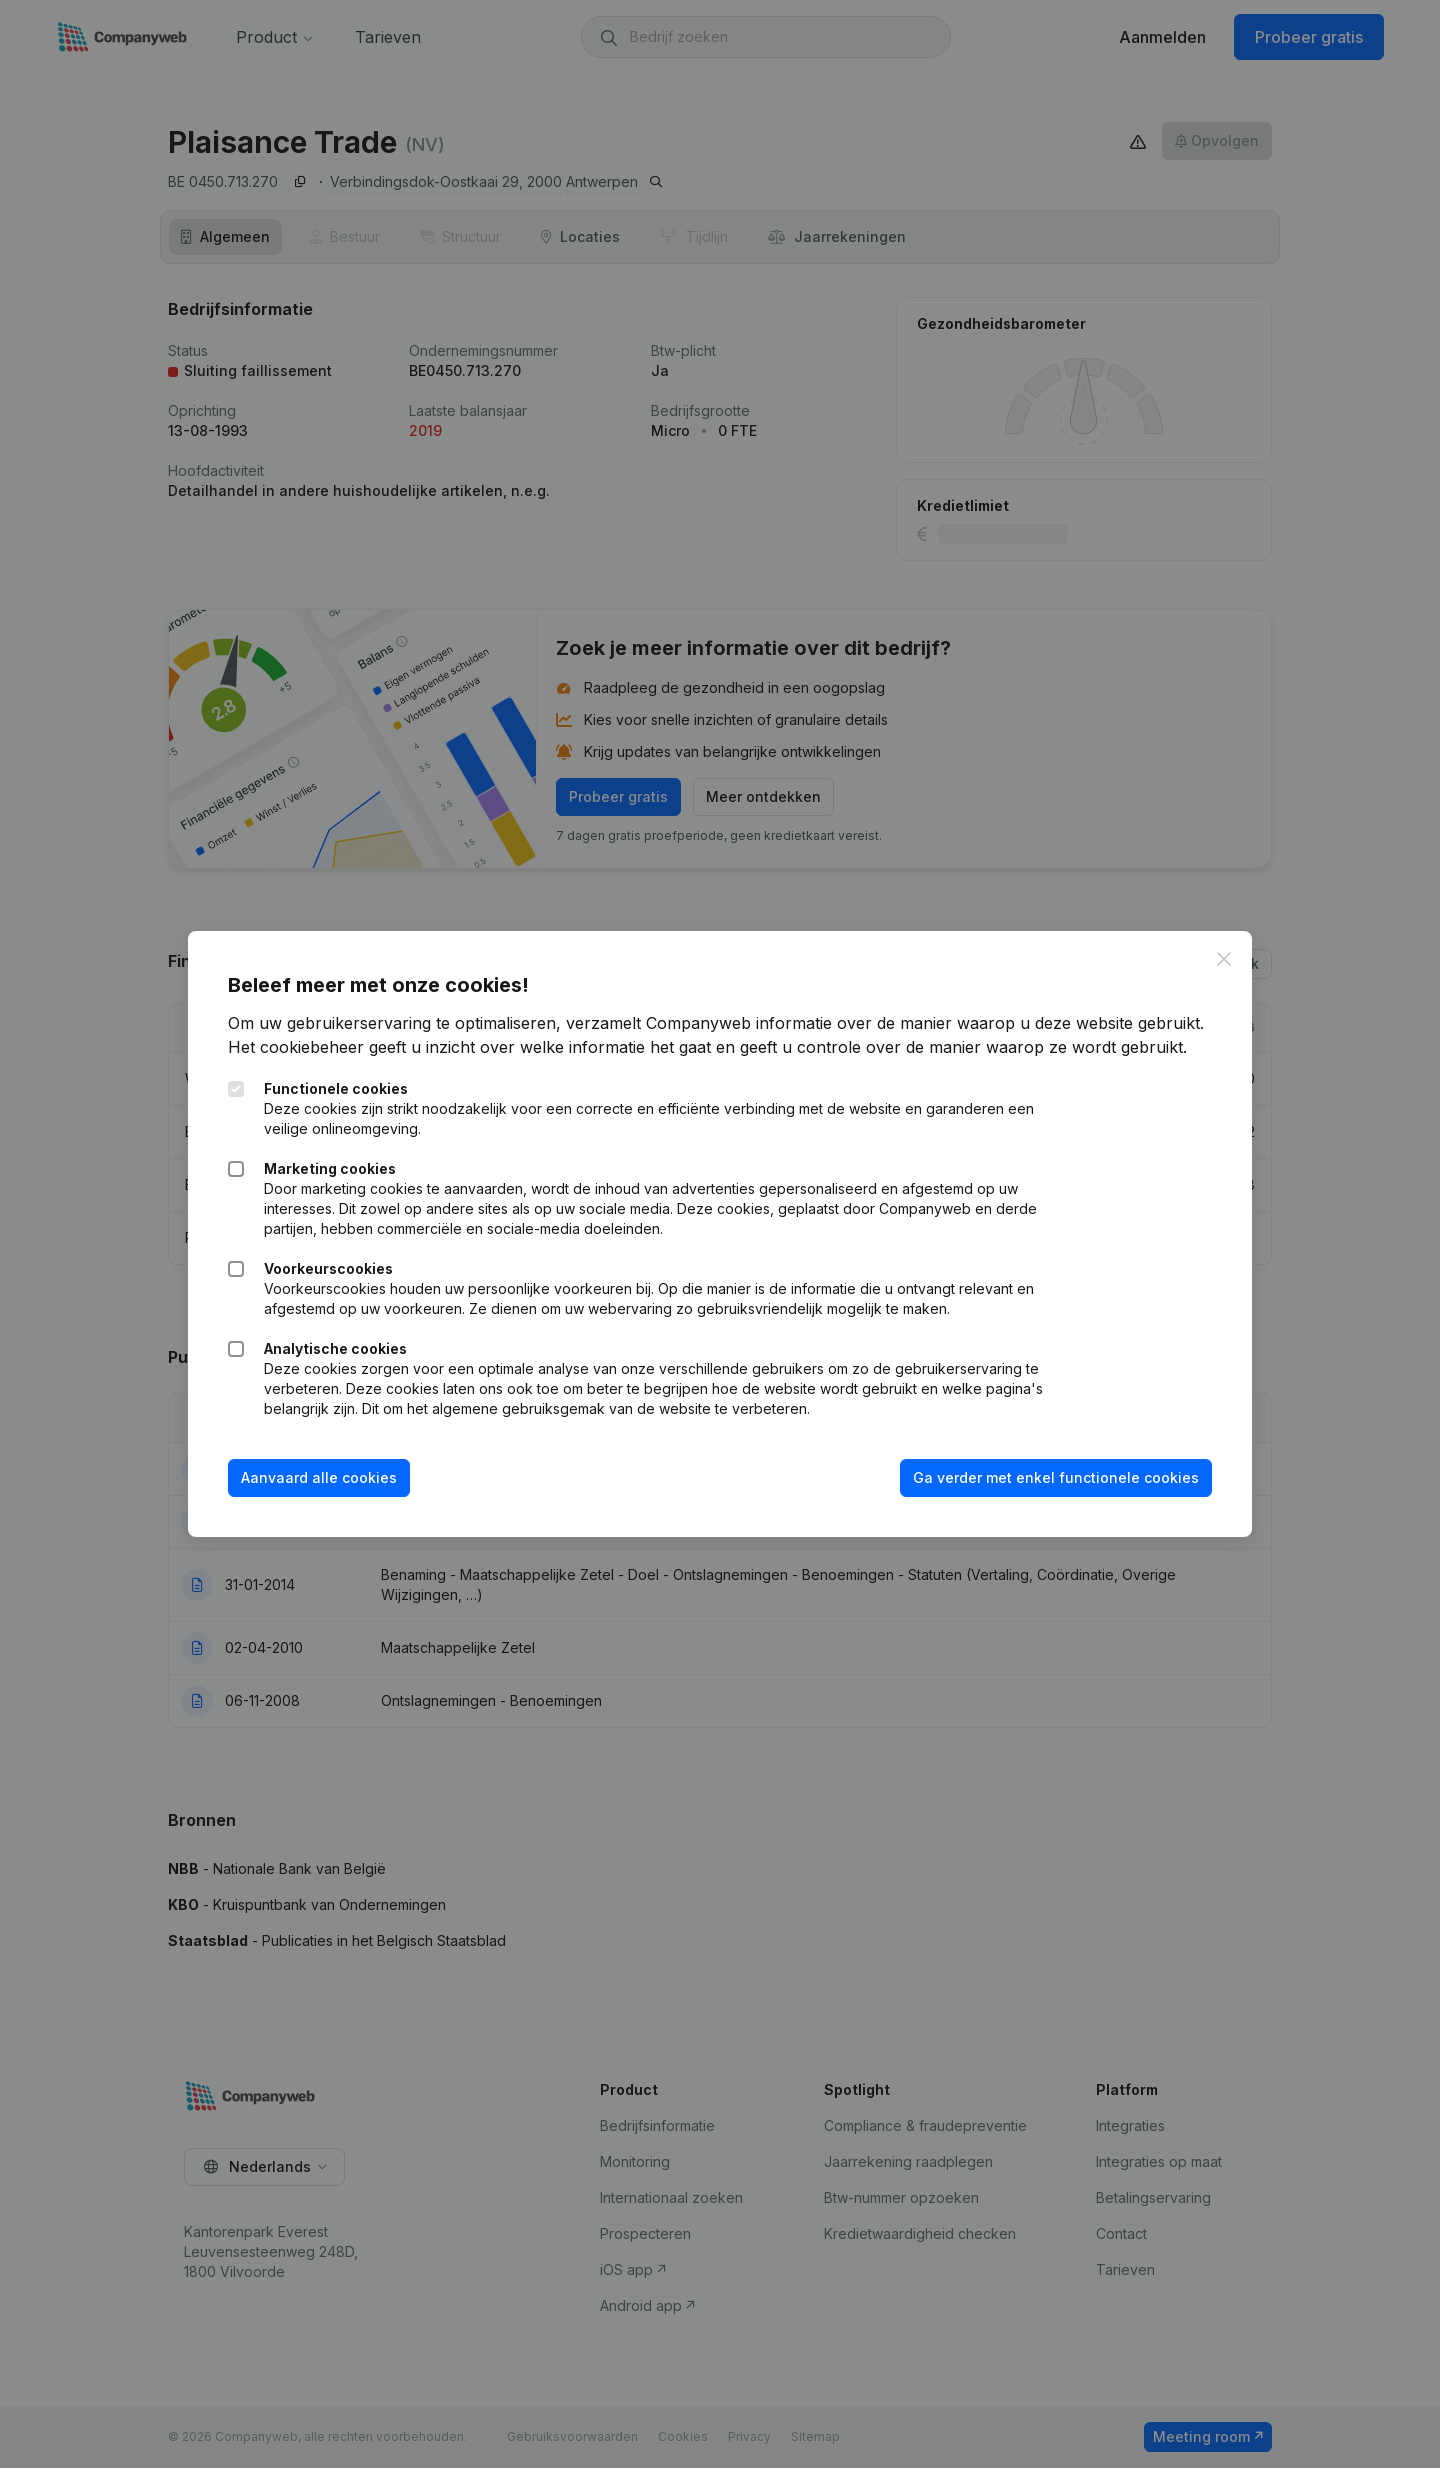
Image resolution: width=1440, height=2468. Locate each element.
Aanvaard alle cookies (319, 1477)
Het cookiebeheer (296, 1047)
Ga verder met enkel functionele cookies (1056, 1477)
